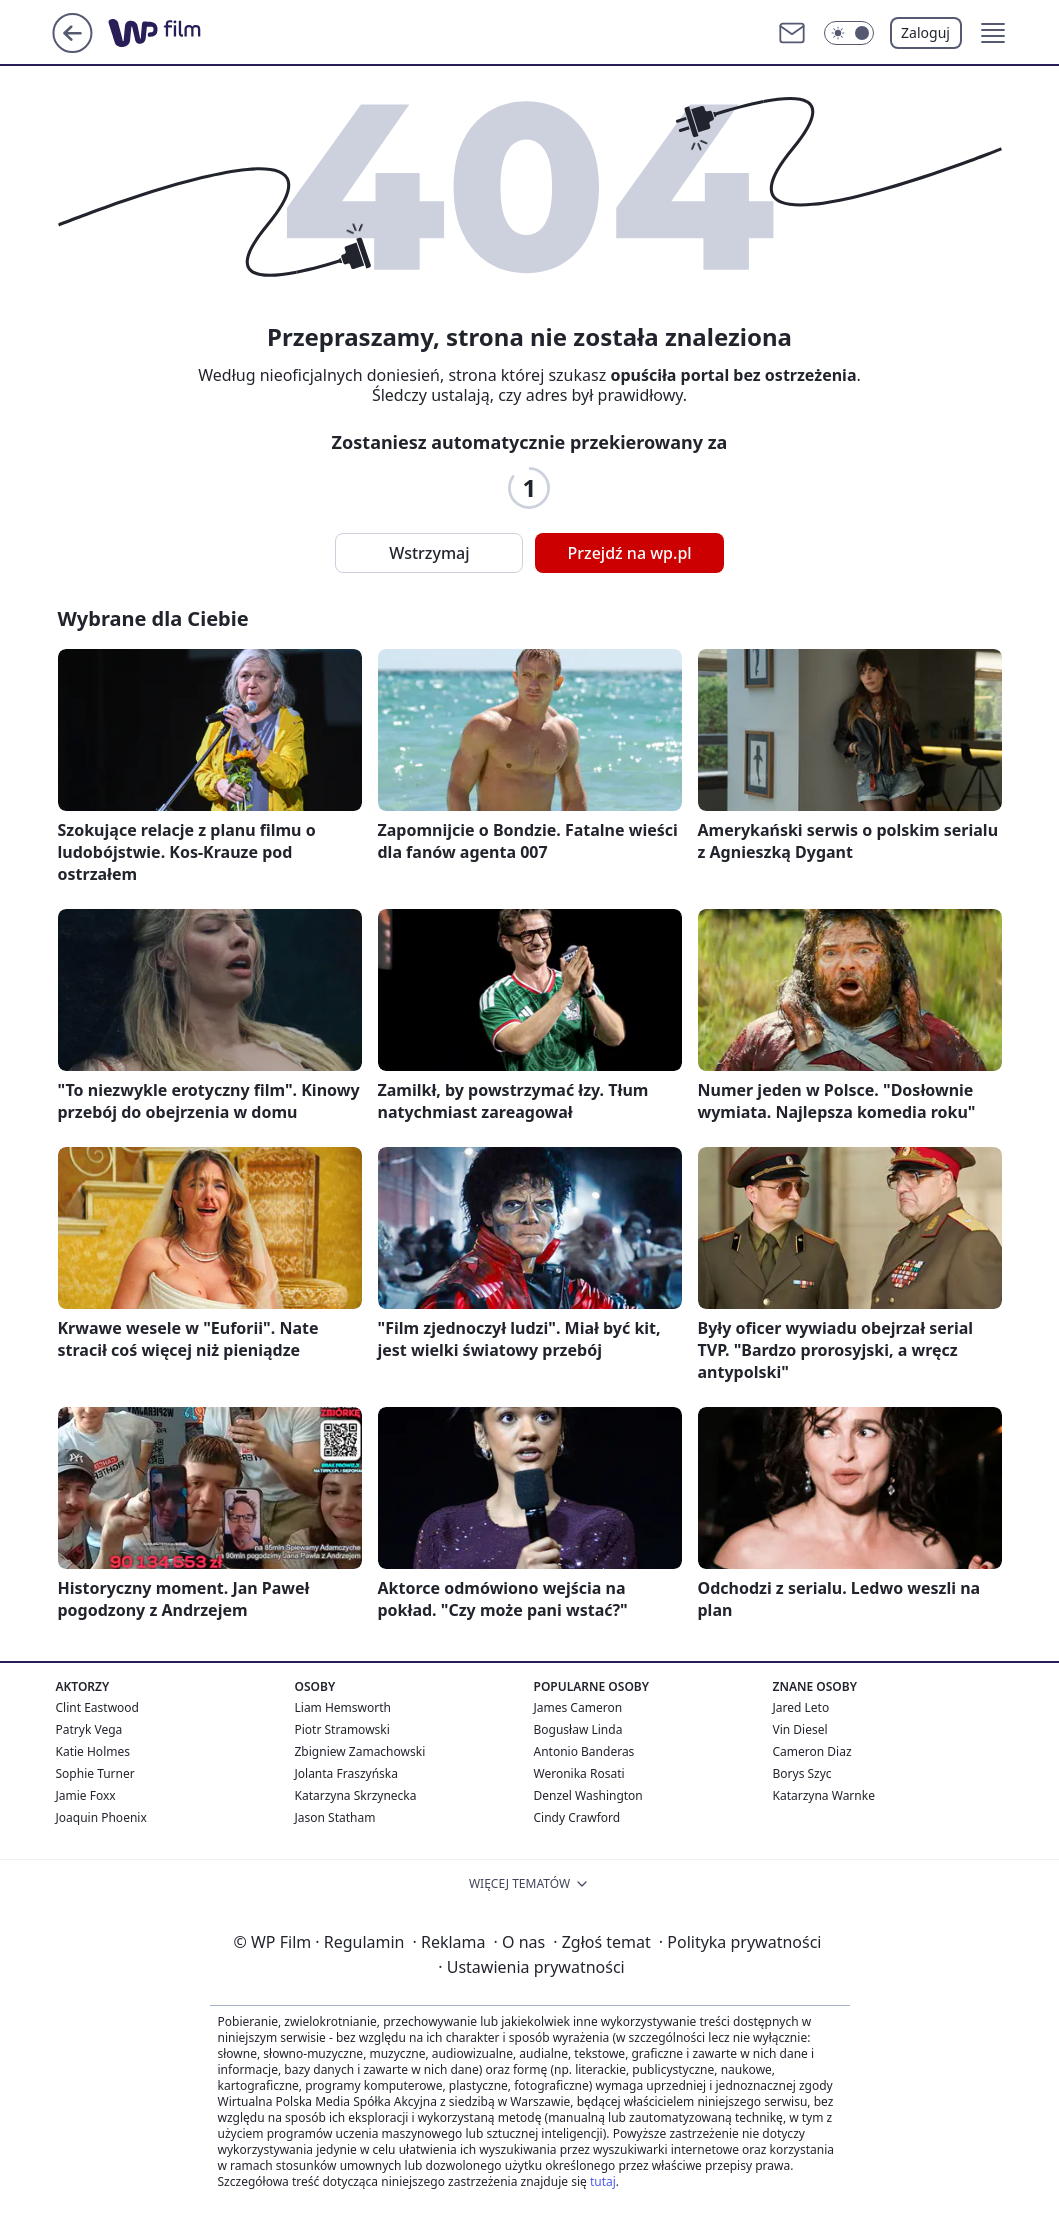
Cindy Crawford (577, 1817)
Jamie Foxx (86, 1795)
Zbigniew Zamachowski (360, 1751)
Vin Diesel (800, 1729)
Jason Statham (335, 1817)
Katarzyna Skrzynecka (356, 1795)
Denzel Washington (588, 1795)
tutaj (603, 2181)
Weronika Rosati (579, 1773)
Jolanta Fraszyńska (346, 1773)
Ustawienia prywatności (531, 1967)
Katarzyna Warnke (824, 1795)
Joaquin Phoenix (101, 1817)
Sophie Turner (95, 1773)
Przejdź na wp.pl (629, 553)
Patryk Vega (89, 1729)
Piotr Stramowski (342, 1729)
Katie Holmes (93, 1751)
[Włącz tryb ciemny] (849, 33)
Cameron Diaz (812, 1751)
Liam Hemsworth (343, 1707)
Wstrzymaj (429, 553)
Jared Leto (801, 1707)
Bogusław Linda (578, 1729)
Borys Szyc (802, 1773)
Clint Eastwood (97, 1707)
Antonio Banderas (584, 1751)
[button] (993, 33)
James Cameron (578, 1707)
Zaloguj (925, 32)
